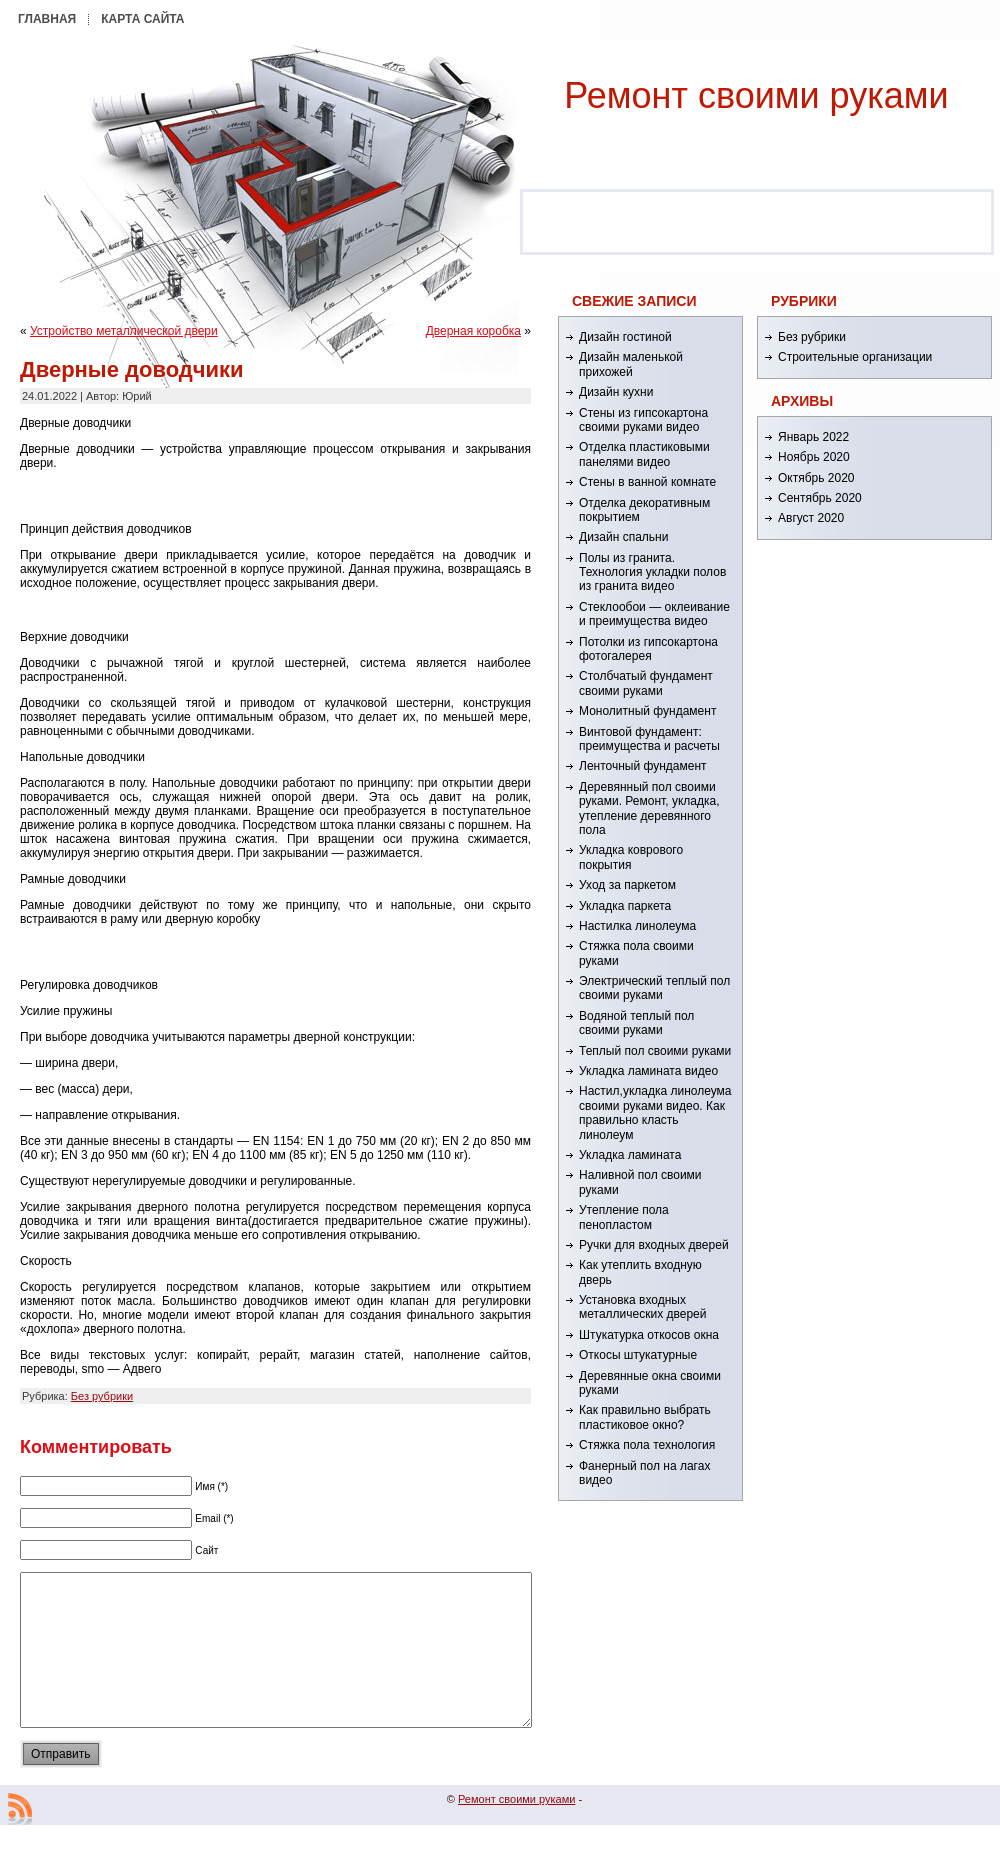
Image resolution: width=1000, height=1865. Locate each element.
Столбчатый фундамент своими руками (646, 683)
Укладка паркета (625, 906)
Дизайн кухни (616, 392)
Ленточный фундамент (643, 766)
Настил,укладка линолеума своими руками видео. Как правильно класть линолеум (655, 1112)
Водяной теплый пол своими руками (636, 1023)
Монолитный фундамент (647, 711)
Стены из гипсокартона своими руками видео (643, 420)
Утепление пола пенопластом (624, 1217)
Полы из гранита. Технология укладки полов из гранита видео (652, 572)
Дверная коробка (473, 331)
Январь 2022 (813, 437)
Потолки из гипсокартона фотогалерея (648, 649)
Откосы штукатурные (638, 1355)
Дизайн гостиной (625, 337)
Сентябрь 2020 (820, 498)
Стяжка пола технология (647, 1445)
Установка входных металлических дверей (642, 1307)
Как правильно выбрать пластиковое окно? (645, 1417)
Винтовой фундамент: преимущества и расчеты (649, 739)
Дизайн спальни (623, 537)
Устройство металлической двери (124, 331)
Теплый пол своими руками (655, 1051)
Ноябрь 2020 (814, 457)
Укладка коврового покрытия (631, 857)
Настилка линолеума (637, 926)
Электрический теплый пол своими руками (654, 988)
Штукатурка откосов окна (649, 1335)
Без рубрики (102, 1396)
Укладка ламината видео (648, 1071)
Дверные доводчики (132, 369)
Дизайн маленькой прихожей (631, 364)
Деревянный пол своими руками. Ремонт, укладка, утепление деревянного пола (649, 808)
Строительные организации (855, 357)
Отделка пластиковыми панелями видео (644, 454)
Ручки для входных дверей (654, 1245)
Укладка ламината (630, 1155)
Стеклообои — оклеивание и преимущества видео (654, 614)
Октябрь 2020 (816, 478)
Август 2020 (811, 518)
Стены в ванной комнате (647, 482)
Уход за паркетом (627, 885)
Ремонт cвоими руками (756, 95)
